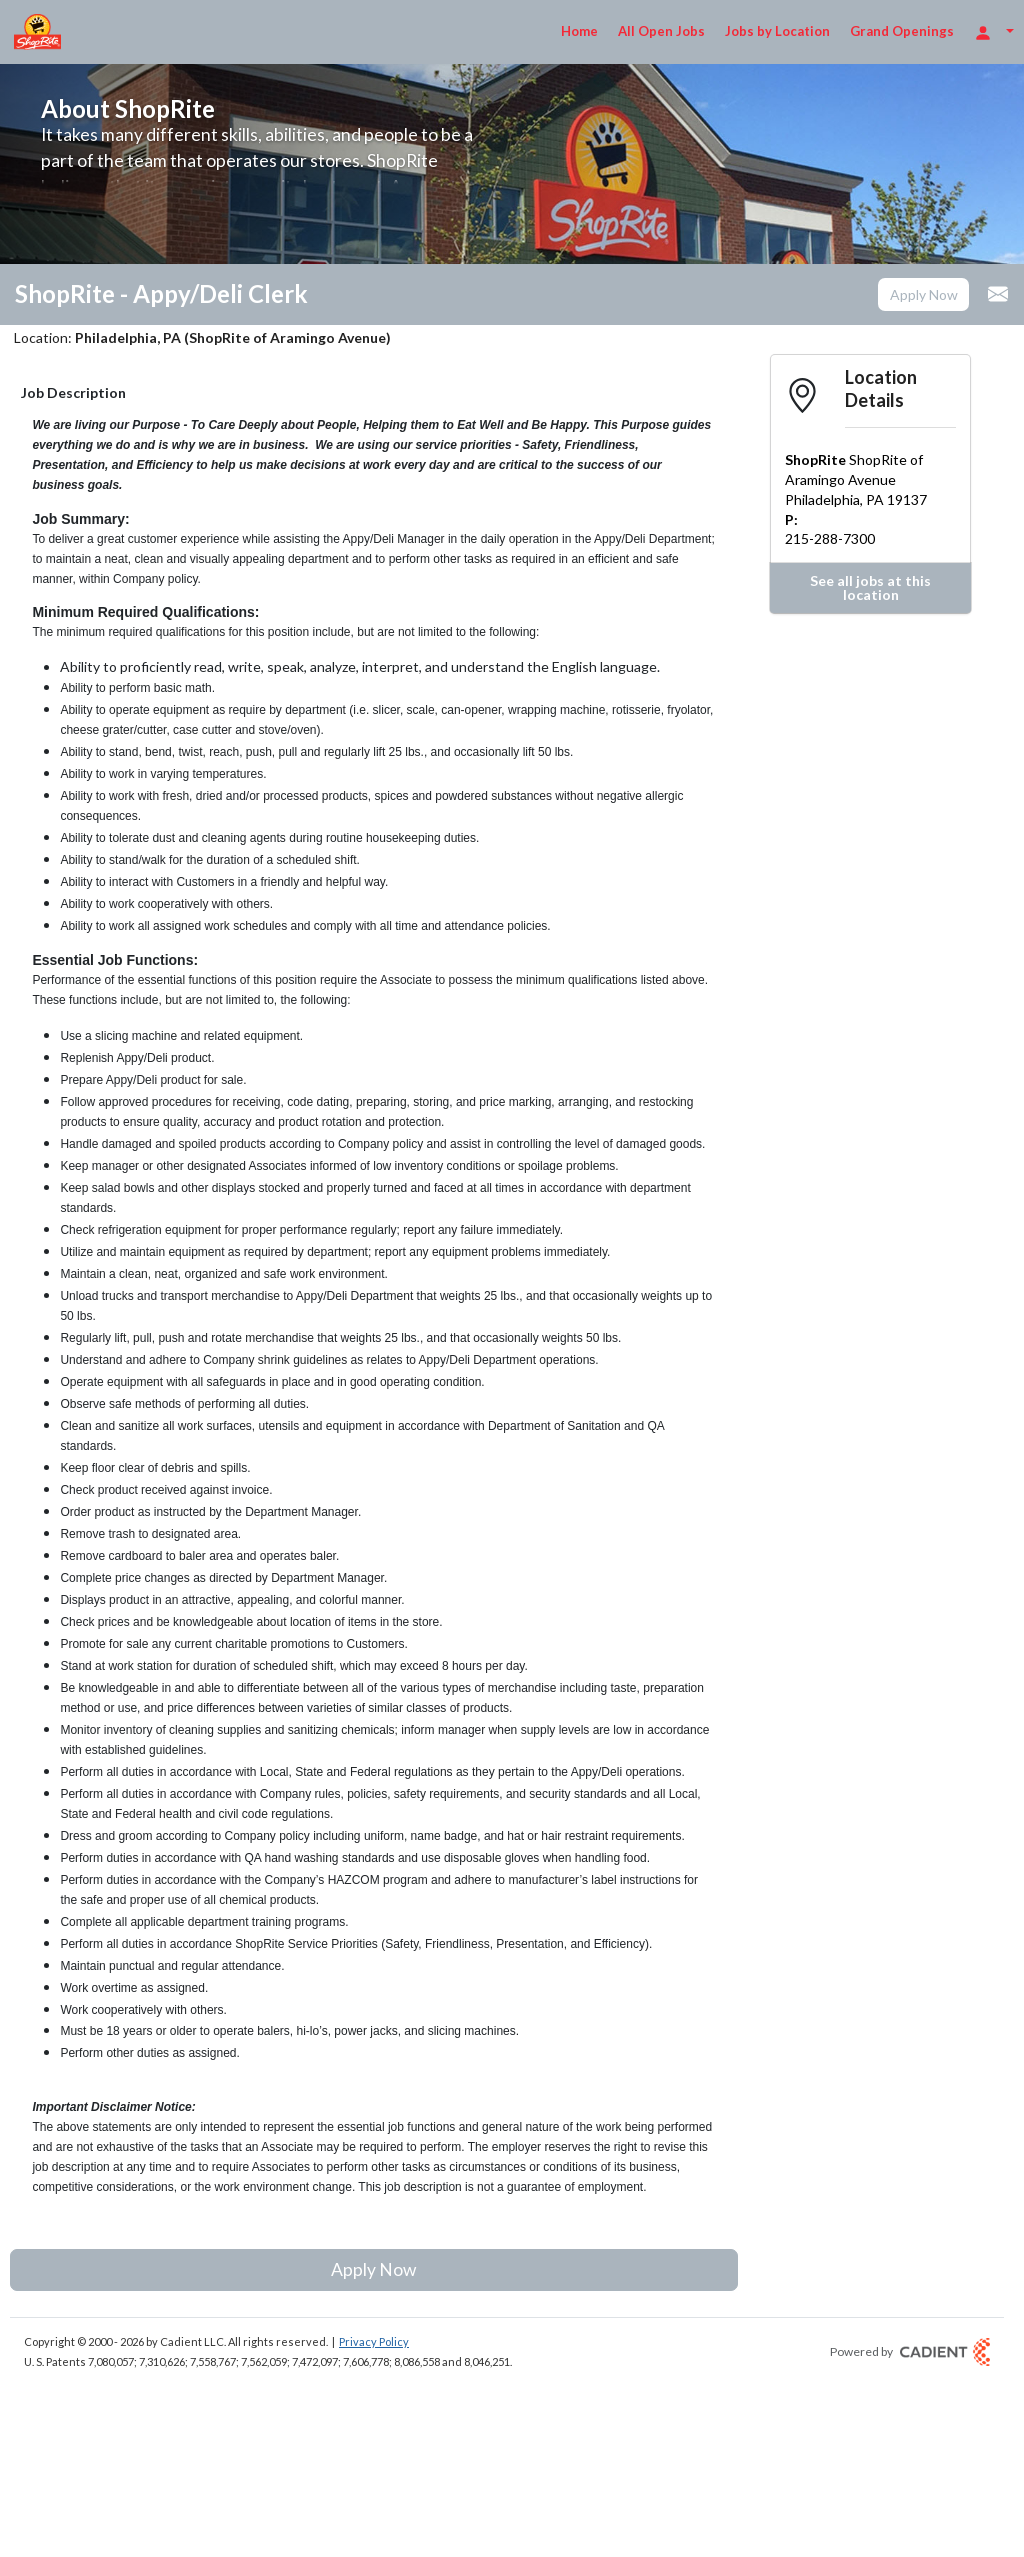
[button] (923, 295)
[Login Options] (994, 31)
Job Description (73, 392)
